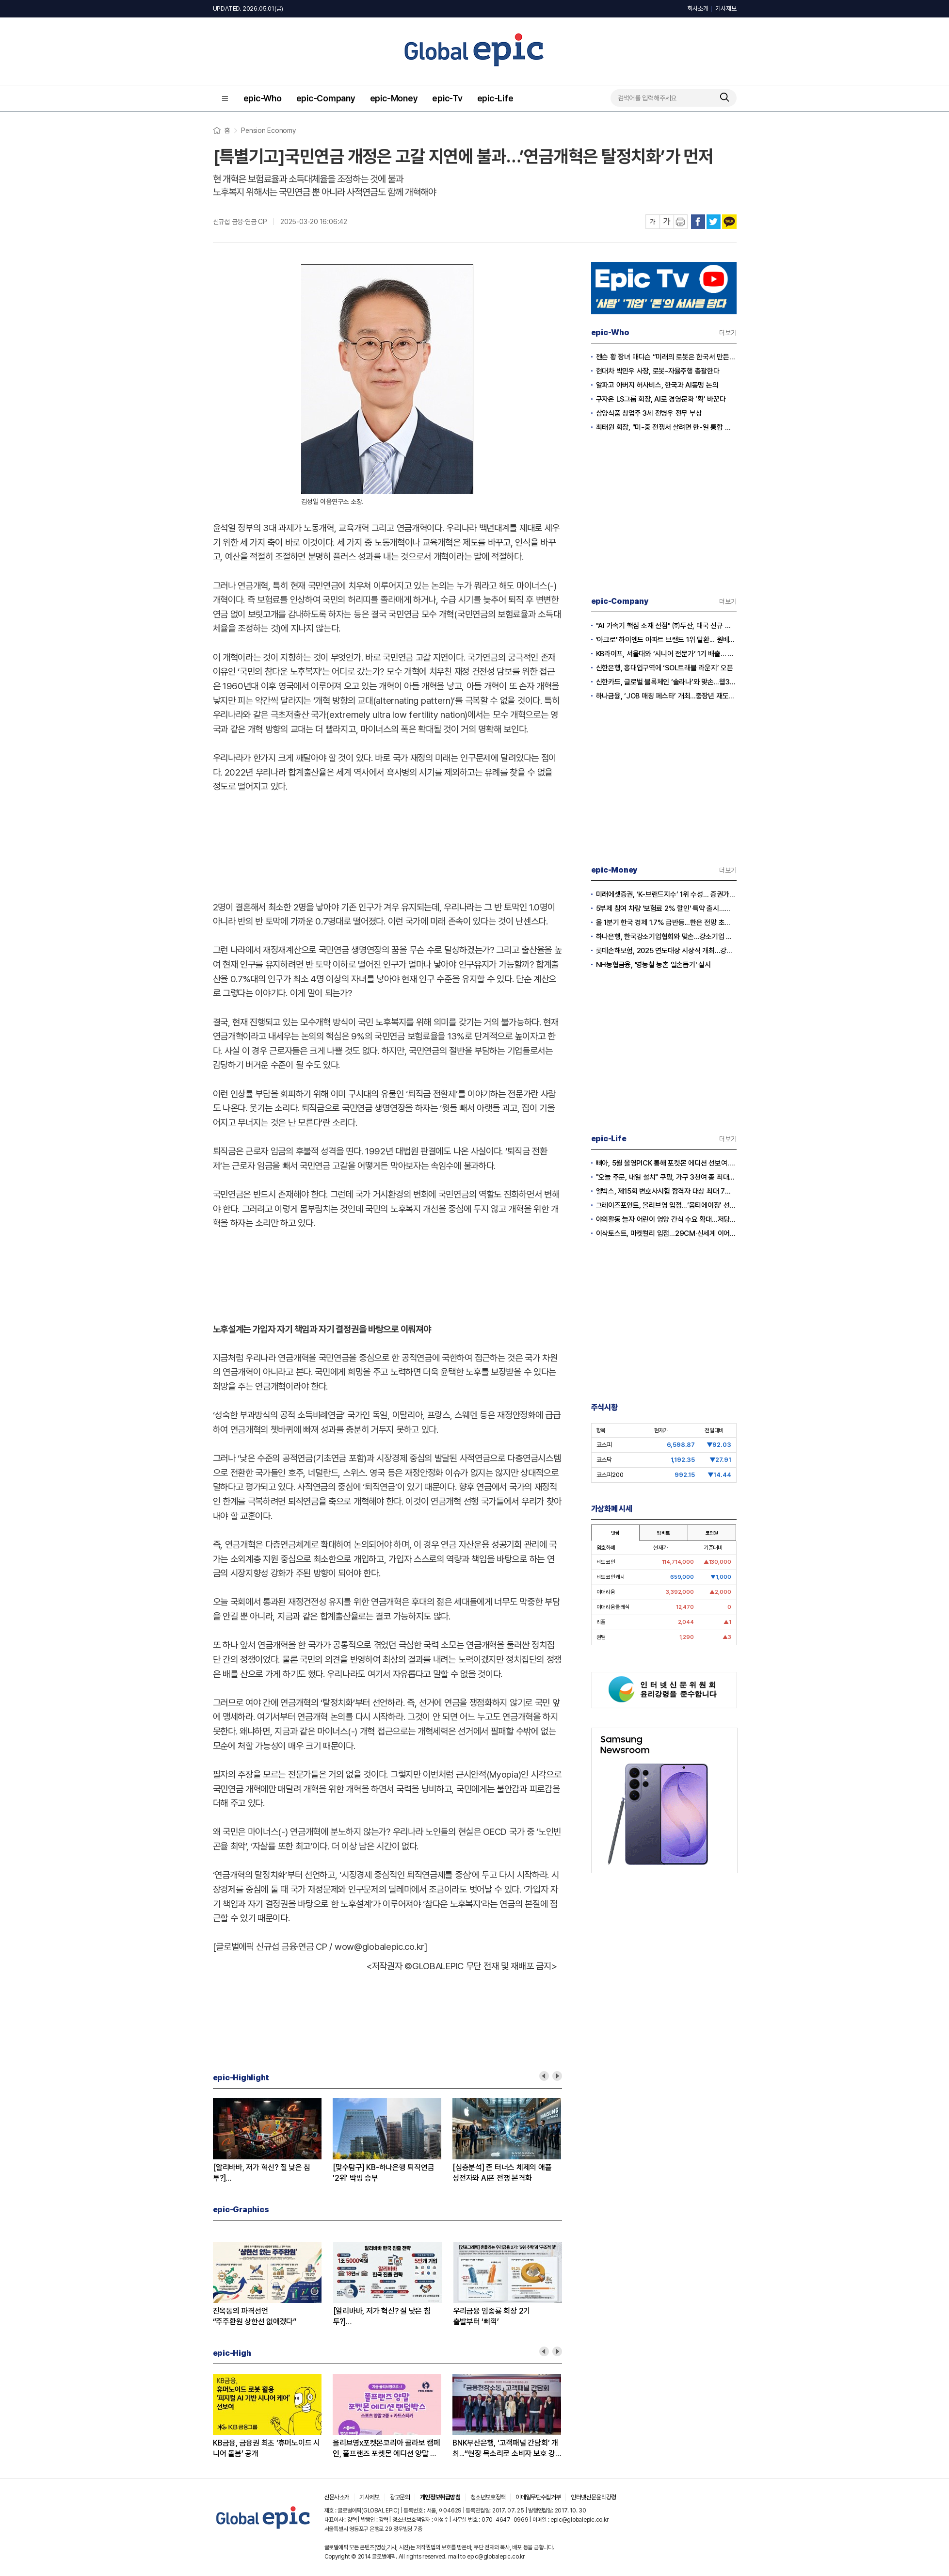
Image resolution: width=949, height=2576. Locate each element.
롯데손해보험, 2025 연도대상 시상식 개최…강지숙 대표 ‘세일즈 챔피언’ (666, 950)
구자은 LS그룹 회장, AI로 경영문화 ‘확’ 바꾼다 (661, 399)
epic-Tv (447, 98)
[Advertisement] (387, 845)
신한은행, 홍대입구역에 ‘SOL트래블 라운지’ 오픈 (664, 668)
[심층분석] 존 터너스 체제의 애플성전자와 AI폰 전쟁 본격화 (501, 2173)
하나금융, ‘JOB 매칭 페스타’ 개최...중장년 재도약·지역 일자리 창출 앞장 (666, 696)
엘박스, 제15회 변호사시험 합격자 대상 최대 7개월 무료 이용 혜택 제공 (666, 1191)
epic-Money (394, 98)
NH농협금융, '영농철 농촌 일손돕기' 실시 (653, 964)
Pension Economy (268, 130)
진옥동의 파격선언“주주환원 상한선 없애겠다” (254, 2316)
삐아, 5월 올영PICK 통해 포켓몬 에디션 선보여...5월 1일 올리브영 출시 (666, 1163)
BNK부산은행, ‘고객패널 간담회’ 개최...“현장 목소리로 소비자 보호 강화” (505, 2448)
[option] (273, 2141)
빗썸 (615, 1533)
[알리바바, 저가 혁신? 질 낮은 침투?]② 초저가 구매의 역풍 (261, 2173)
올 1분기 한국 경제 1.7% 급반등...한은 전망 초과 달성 (666, 922)
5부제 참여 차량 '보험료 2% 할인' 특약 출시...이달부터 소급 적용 (666, 908)
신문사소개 (337, 2497)
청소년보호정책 (487, 2497)
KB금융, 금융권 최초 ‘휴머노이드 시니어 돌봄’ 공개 (266, 2448)
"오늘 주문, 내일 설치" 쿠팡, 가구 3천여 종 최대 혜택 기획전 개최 (666, 1177)
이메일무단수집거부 (538, 2497)
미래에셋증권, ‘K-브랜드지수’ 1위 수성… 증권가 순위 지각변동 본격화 (666, 894)
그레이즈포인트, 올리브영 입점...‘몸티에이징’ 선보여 (666, 1205)
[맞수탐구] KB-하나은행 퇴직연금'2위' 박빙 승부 (383, 2173)
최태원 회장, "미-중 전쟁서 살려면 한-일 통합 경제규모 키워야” (666, 427)
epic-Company (325, 98)
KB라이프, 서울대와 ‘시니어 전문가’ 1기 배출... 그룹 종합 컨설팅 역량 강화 (666, 653)
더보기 (727, 333)
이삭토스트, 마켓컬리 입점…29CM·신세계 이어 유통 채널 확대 (666, 1233)
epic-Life (495, 98)
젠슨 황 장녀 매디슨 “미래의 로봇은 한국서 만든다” (666, 357)
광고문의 (400, 2497)
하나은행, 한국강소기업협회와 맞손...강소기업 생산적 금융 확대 (666, 936)
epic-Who (262, 98)
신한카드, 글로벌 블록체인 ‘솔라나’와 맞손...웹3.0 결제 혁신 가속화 (666, 682)
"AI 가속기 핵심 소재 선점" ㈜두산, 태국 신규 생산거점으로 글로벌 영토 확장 (666, 625)
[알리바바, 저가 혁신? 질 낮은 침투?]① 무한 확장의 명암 (382, 2316)
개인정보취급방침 (440, 2497)
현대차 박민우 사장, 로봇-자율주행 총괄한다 (658, 371)
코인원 (712, 1533)
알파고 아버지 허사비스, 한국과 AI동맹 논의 (657, 385)
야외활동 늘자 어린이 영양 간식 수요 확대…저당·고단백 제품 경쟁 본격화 (666, 1219)
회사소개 (697, 8)
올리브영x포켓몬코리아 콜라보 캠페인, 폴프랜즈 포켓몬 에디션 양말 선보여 (386, 2448)
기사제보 (725, 8)
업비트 (663, 1533)
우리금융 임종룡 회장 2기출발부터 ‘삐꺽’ (492, 2316)
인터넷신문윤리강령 (593, 2497)
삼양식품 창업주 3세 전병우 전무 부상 (649, 413)
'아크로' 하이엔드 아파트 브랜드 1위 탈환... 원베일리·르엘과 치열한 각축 (666, 639)
